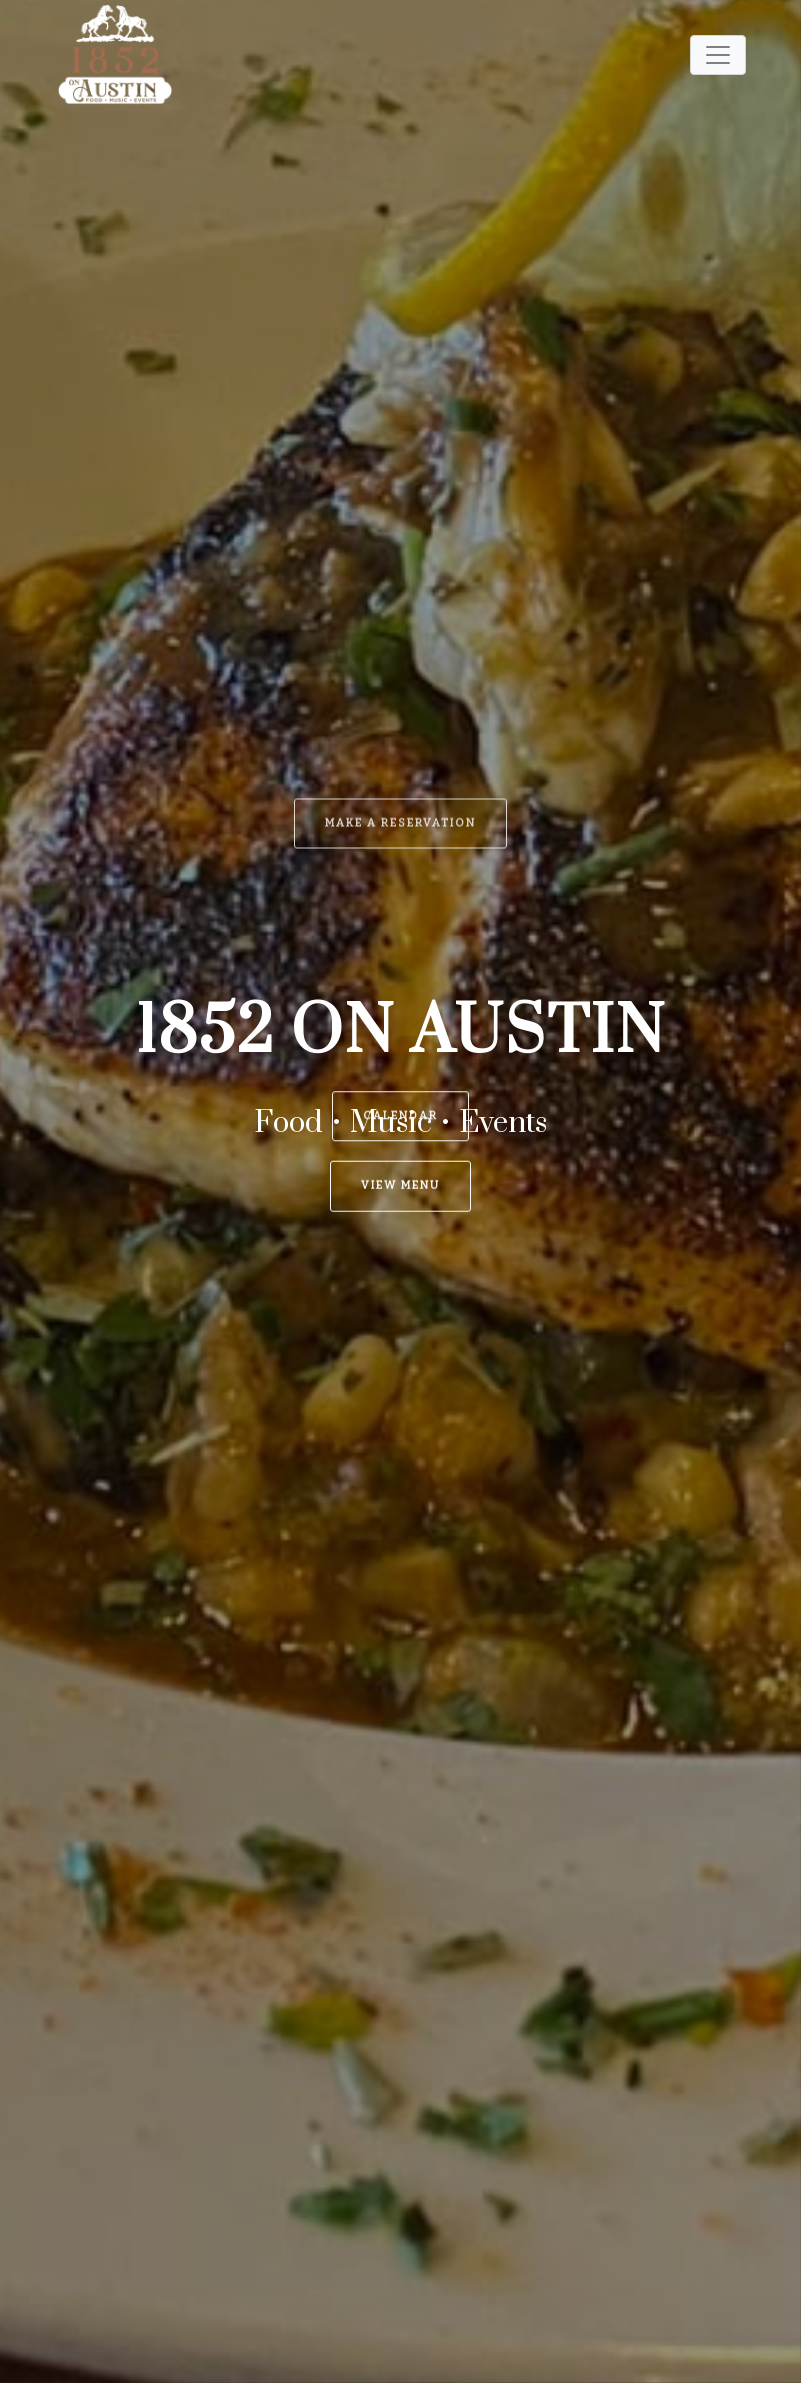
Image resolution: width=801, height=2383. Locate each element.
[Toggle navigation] (718, 55)
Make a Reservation (400, 502)
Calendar (400, 958)
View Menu (400, 1126)
